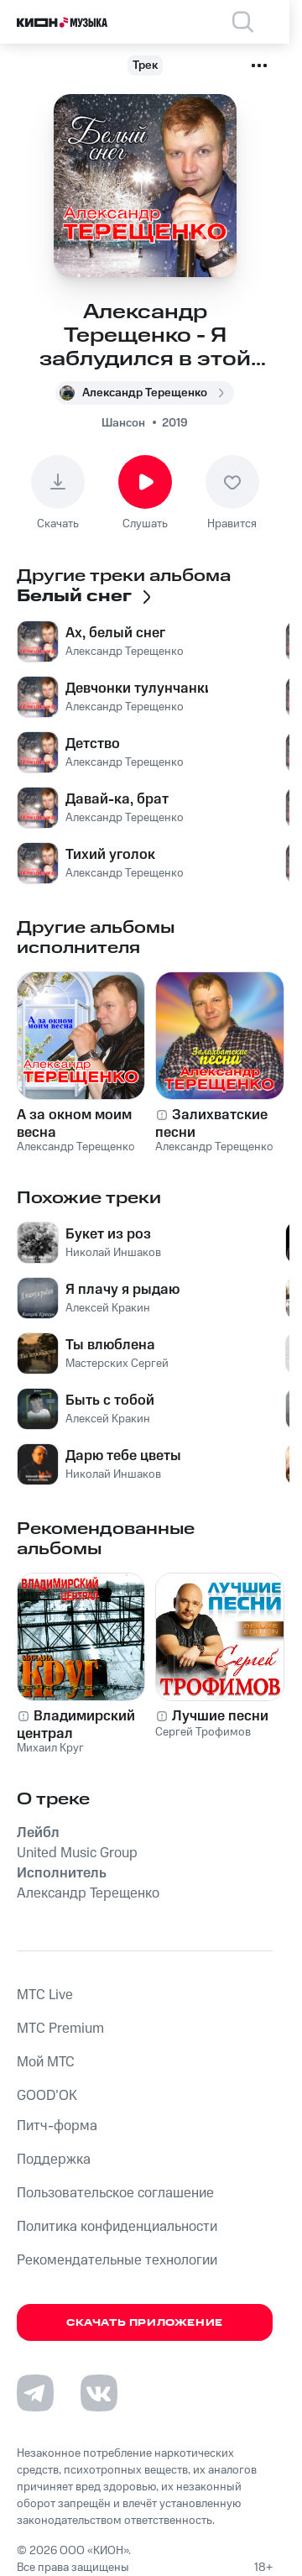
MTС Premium (60, 2028)
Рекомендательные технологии (117, 2260)
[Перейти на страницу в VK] (99, 2392)
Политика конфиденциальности (117, 2227)
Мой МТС (46, 2062)
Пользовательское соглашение (115, 2193)
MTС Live (45, 1995)
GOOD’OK (47, 2096)
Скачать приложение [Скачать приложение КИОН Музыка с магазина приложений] (144, 2323)
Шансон (123, 423)
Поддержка (54, 2159)
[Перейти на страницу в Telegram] (35, 2392)
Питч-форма (57, 2126)
